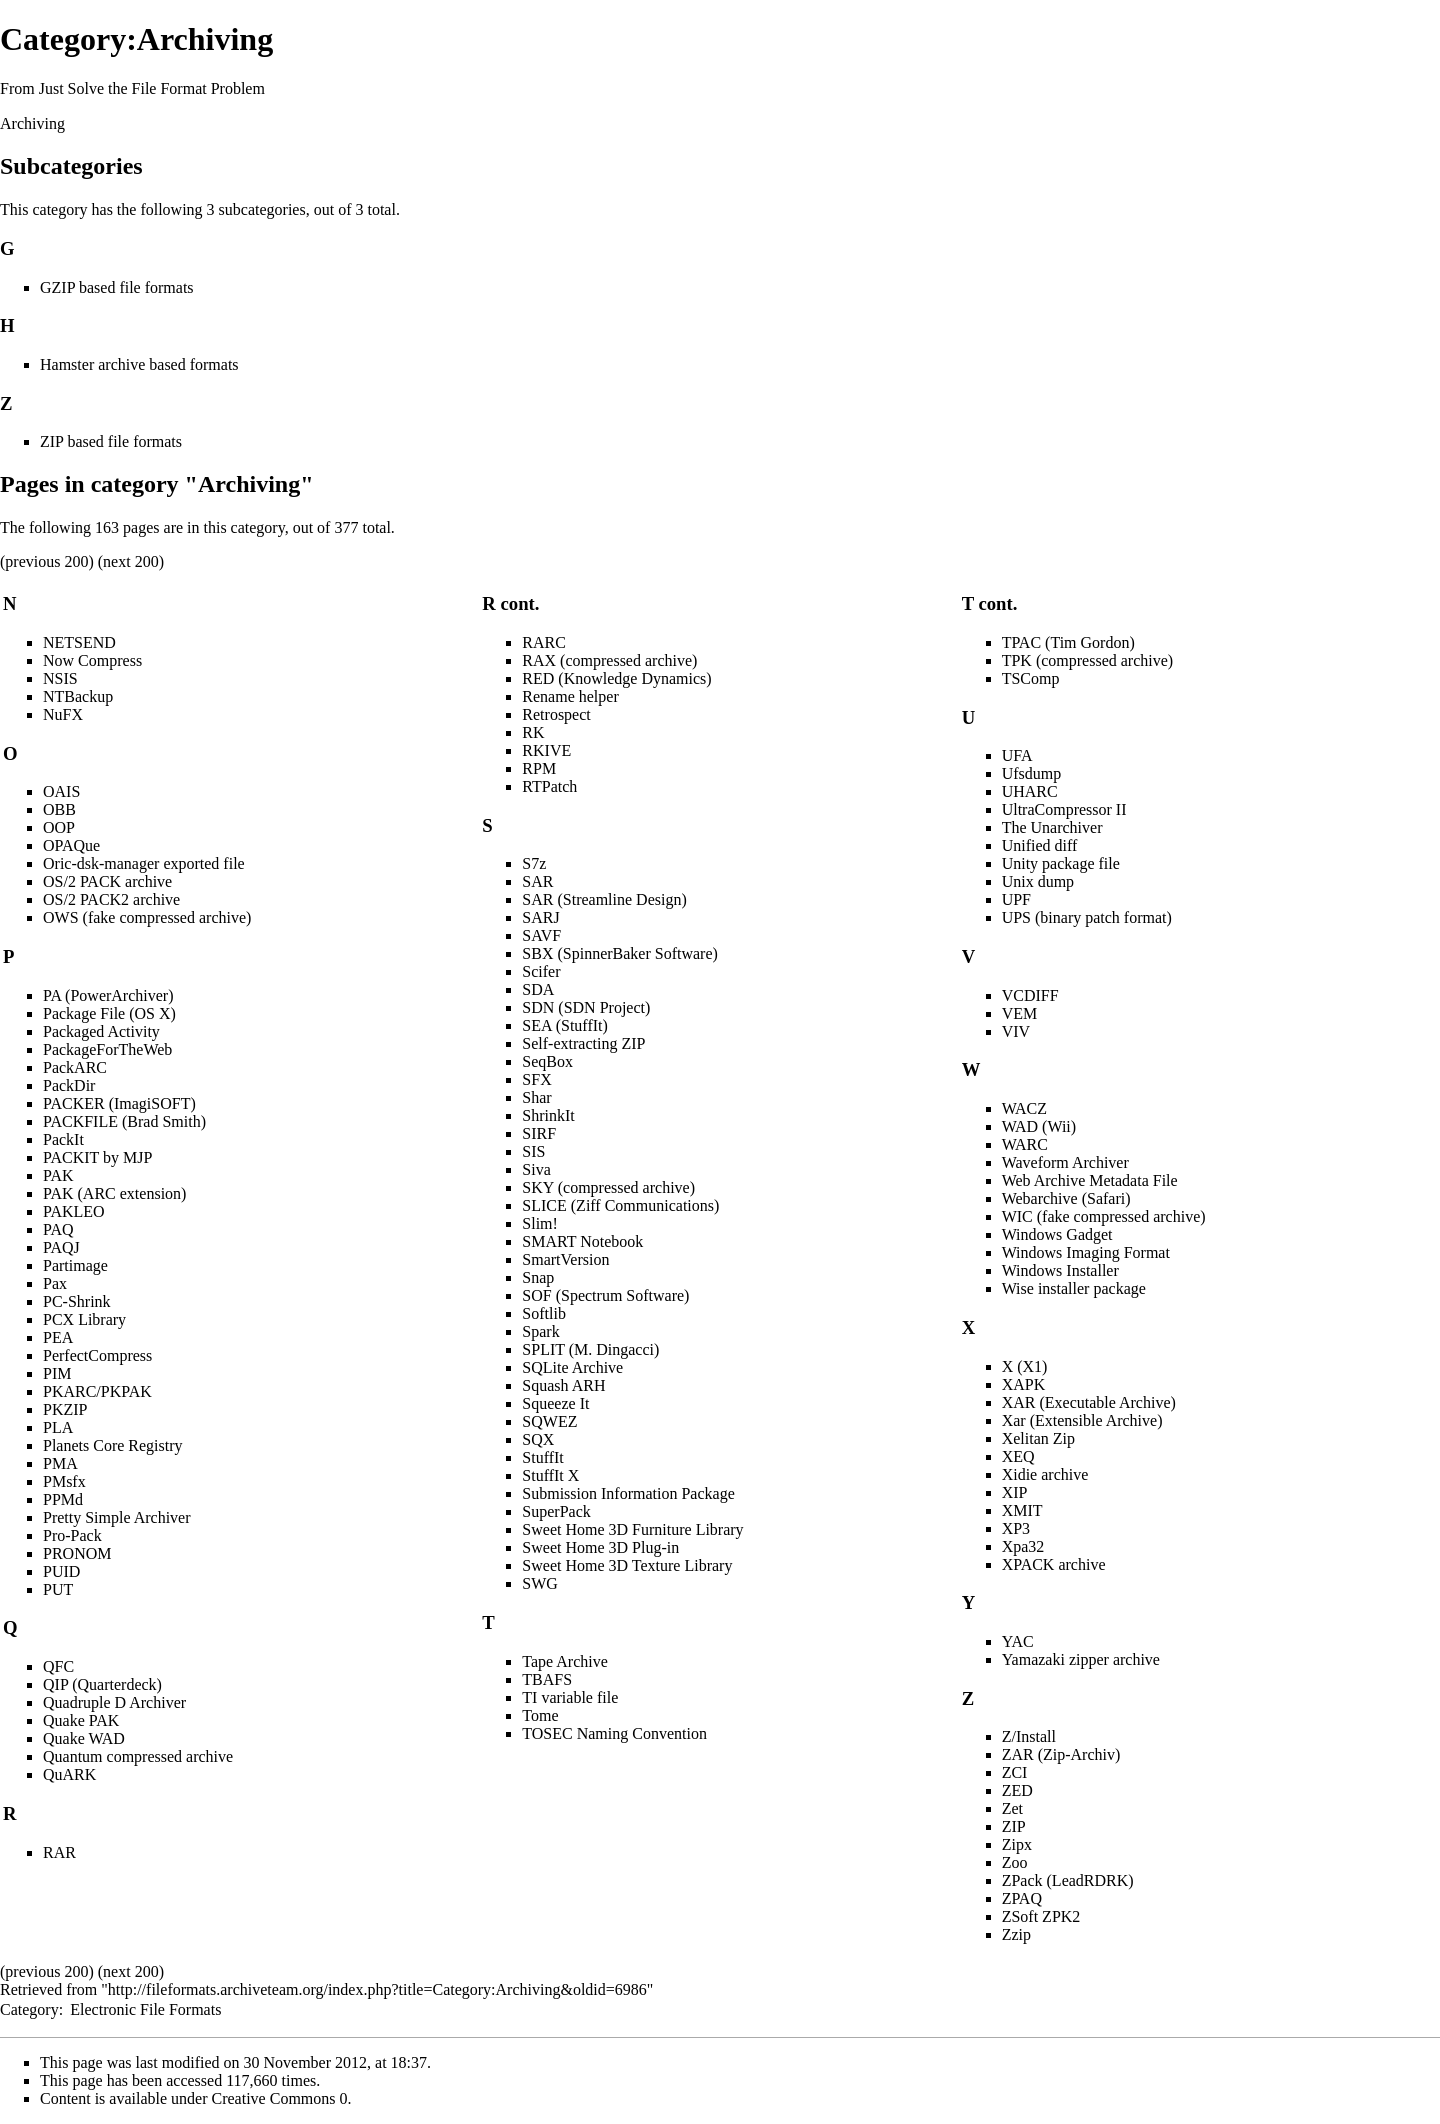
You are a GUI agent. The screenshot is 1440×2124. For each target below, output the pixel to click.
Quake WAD (84, 1738)
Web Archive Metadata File (1090, 1180)
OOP (59, 827)
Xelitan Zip (1038, 1438)
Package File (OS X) (109, 1013)
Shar (536, 1097)
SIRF (539, 1133)
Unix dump (1038, 881)
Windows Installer (1060, 1270)
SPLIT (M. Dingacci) (590, 1349)
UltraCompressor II (1064, 809)
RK (533, 732)
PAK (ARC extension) (114, 1193)
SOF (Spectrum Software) (605, 1295)
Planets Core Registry (113, 1445)
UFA (1017, 755)
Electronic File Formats (145, 2009)
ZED (1017, 1790)
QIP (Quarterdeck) (102, 1684)
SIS (533, 1151)
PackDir (69, 1085)
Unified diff (1040, 845)
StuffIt (542, 1457)
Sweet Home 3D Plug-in (600, 1547)
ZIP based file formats (111, 441)
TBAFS (547, 1679)
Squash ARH (563, 1385)
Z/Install (1029, 1736)
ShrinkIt (548, 1115)
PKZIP (65, 1409)
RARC (544, 642)
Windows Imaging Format (1086, 1252)
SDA (538, 989)
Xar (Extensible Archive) (1082, 1420)
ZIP (1014, 1826)
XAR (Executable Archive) (1089, 1402)
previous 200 (46, 561)
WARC (1025, 1144)
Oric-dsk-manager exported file (144, 863)
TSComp (1031, 678)
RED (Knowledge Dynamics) (616, 678)
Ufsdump (1032, 773)
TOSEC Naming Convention (614, 1733)
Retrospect (556, 714)
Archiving (32, 123)
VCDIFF (1030, 995)
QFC (58, 1666)
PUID (61, 1571)
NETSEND (79, 642)
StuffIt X (550, 1475)
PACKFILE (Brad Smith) (124, 1121)
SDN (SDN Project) (586, 1007)
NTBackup (78, 696)
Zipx (1017, 1844)
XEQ (1018, 1456)
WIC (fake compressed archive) (1104, 1216)
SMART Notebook (582, 1241)
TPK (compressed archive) (1088, 660)
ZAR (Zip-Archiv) (1061, 1754)
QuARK (69, 1774)
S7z (534, 863)
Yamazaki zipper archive (1081, 1659)
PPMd (63, 1499)
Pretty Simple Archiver (117, 1517)
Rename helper (570, 696)
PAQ (58, 1229)
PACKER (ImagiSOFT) (119, 1103)
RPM (539, 768)
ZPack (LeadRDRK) (1068, 1880)
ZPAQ (1022, 1898)
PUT (58, 1589)
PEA (58, 1337)
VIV (1016, 1031)
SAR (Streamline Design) (604, 899)
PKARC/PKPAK (97, 1391)
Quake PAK (81, 1720)
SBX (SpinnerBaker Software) (620, 953)
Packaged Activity (101, 1031)
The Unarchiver (1052, 827)
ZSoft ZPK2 (1041, 1916)
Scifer (541, 971)
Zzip (1016, 1934)
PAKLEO (74, 1211)
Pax (55, 1283)
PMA (60, 1463)
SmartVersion (565, 1259)
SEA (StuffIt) (564, 1025)
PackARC (75, 1067)
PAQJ (61, 1247)
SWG (540, 1583)
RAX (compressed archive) (609, 660)
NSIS (60, 678)
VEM (1020, 1013)
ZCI (1015, 1772)
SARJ (540, 917)
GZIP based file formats (117, 287)
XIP (1015, 1492)
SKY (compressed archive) (608, 1187)
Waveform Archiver (1065, 1162)
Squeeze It (555, 1403)
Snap (538, 1277)
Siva (536, 1169)
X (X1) (1025, 1366)
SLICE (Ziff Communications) (620, 1205)
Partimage (75, 1265)
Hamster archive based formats (139, 364)
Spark (540, 1331)
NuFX (63, 714)
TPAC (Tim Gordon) (1068, 642)
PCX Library (84, 1319)
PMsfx (64, 1481)
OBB (59, 809)
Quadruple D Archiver (114, 1702)
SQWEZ (549, 1421)
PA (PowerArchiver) (108, 995)
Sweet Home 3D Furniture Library (632, 1529)
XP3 (1016, 1528)
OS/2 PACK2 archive (111, 899)
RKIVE (546, 750)
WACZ (1024, 1108)
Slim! (540, 1223)
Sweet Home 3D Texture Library (627, 1565)
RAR (59, 1852)
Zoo (1015, 1862)
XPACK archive (1054, 1564)
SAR (537, 881)
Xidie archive (1045, 1474)
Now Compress (92, 660)
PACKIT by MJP (97, 1157)
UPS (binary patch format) (1087, 917)
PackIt (63, 1139)
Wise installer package (1074, 1288)
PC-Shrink (77, 1301)
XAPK (1024, 1384)
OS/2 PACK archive (107, 881)
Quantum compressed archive (138, 1756)
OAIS (61, 791)
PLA (58, 1427)
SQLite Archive (572, 1367)
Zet (1012, 1808)
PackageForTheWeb (107, 1049)
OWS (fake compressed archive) (147, 917)
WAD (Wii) (1039, 1126)
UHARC (1030, 791)
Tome (540, 1715)
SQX (538, 1439)
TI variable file (570, 1697)
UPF (1016, 899)
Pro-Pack (72, 1535)
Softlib (544, 1313)
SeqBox (547, 1061)
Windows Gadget (1057, 1234)
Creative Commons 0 (280, 2098)
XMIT (1022, 1510)
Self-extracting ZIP (583, 1043)
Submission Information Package (628, 1493)
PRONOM (77, 1553)
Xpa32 (1023, 1546)
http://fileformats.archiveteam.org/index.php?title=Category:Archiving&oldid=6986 (377, 1989)
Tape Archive (565, 1661)
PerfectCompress (97, 1355)
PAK (58, 1175)
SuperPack (556, 1511)
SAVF (541, 935)
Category (29, 2009)
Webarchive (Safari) (1066, 1198)
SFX (536, 1079)
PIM (57, 1373)
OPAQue (71, 845)
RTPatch (549, 786)
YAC (1018, 1641)
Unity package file (1061, 863)
